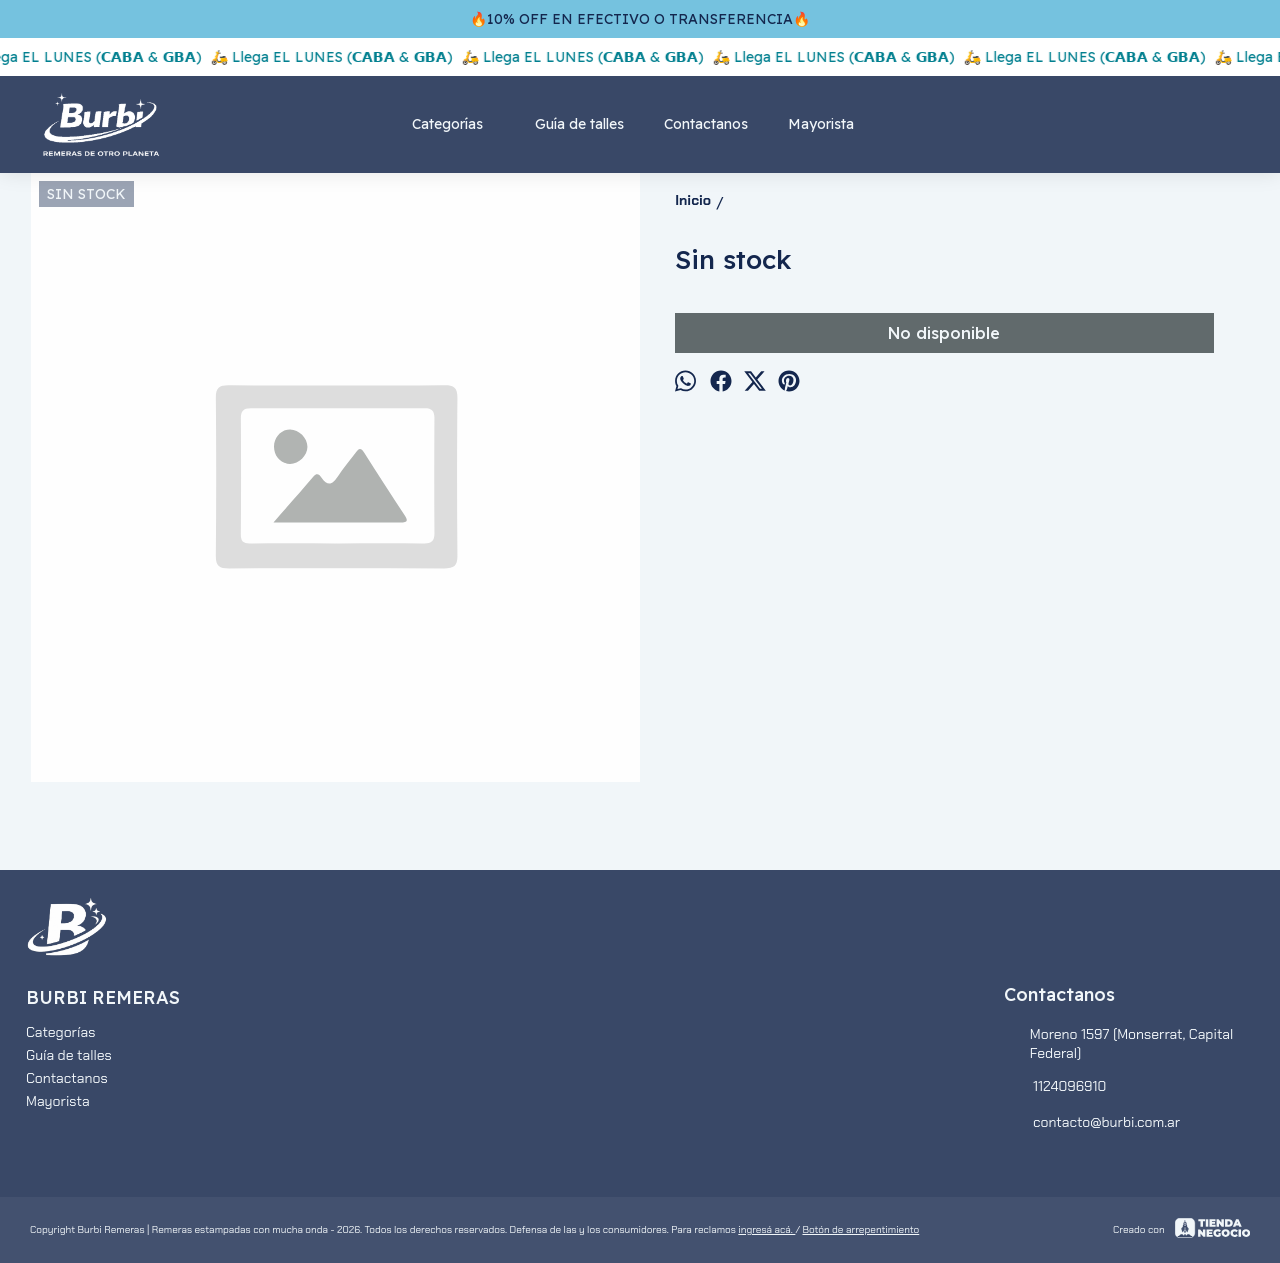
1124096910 (1055, 1087)
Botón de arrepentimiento (860, 1229)
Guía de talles (579, 124)
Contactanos (706, 124)
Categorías (457, 124)
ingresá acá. (766, 1229)
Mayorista (821, 124)
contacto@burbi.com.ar (1092, 1123)
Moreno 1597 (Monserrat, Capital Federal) (1118, 1043)
